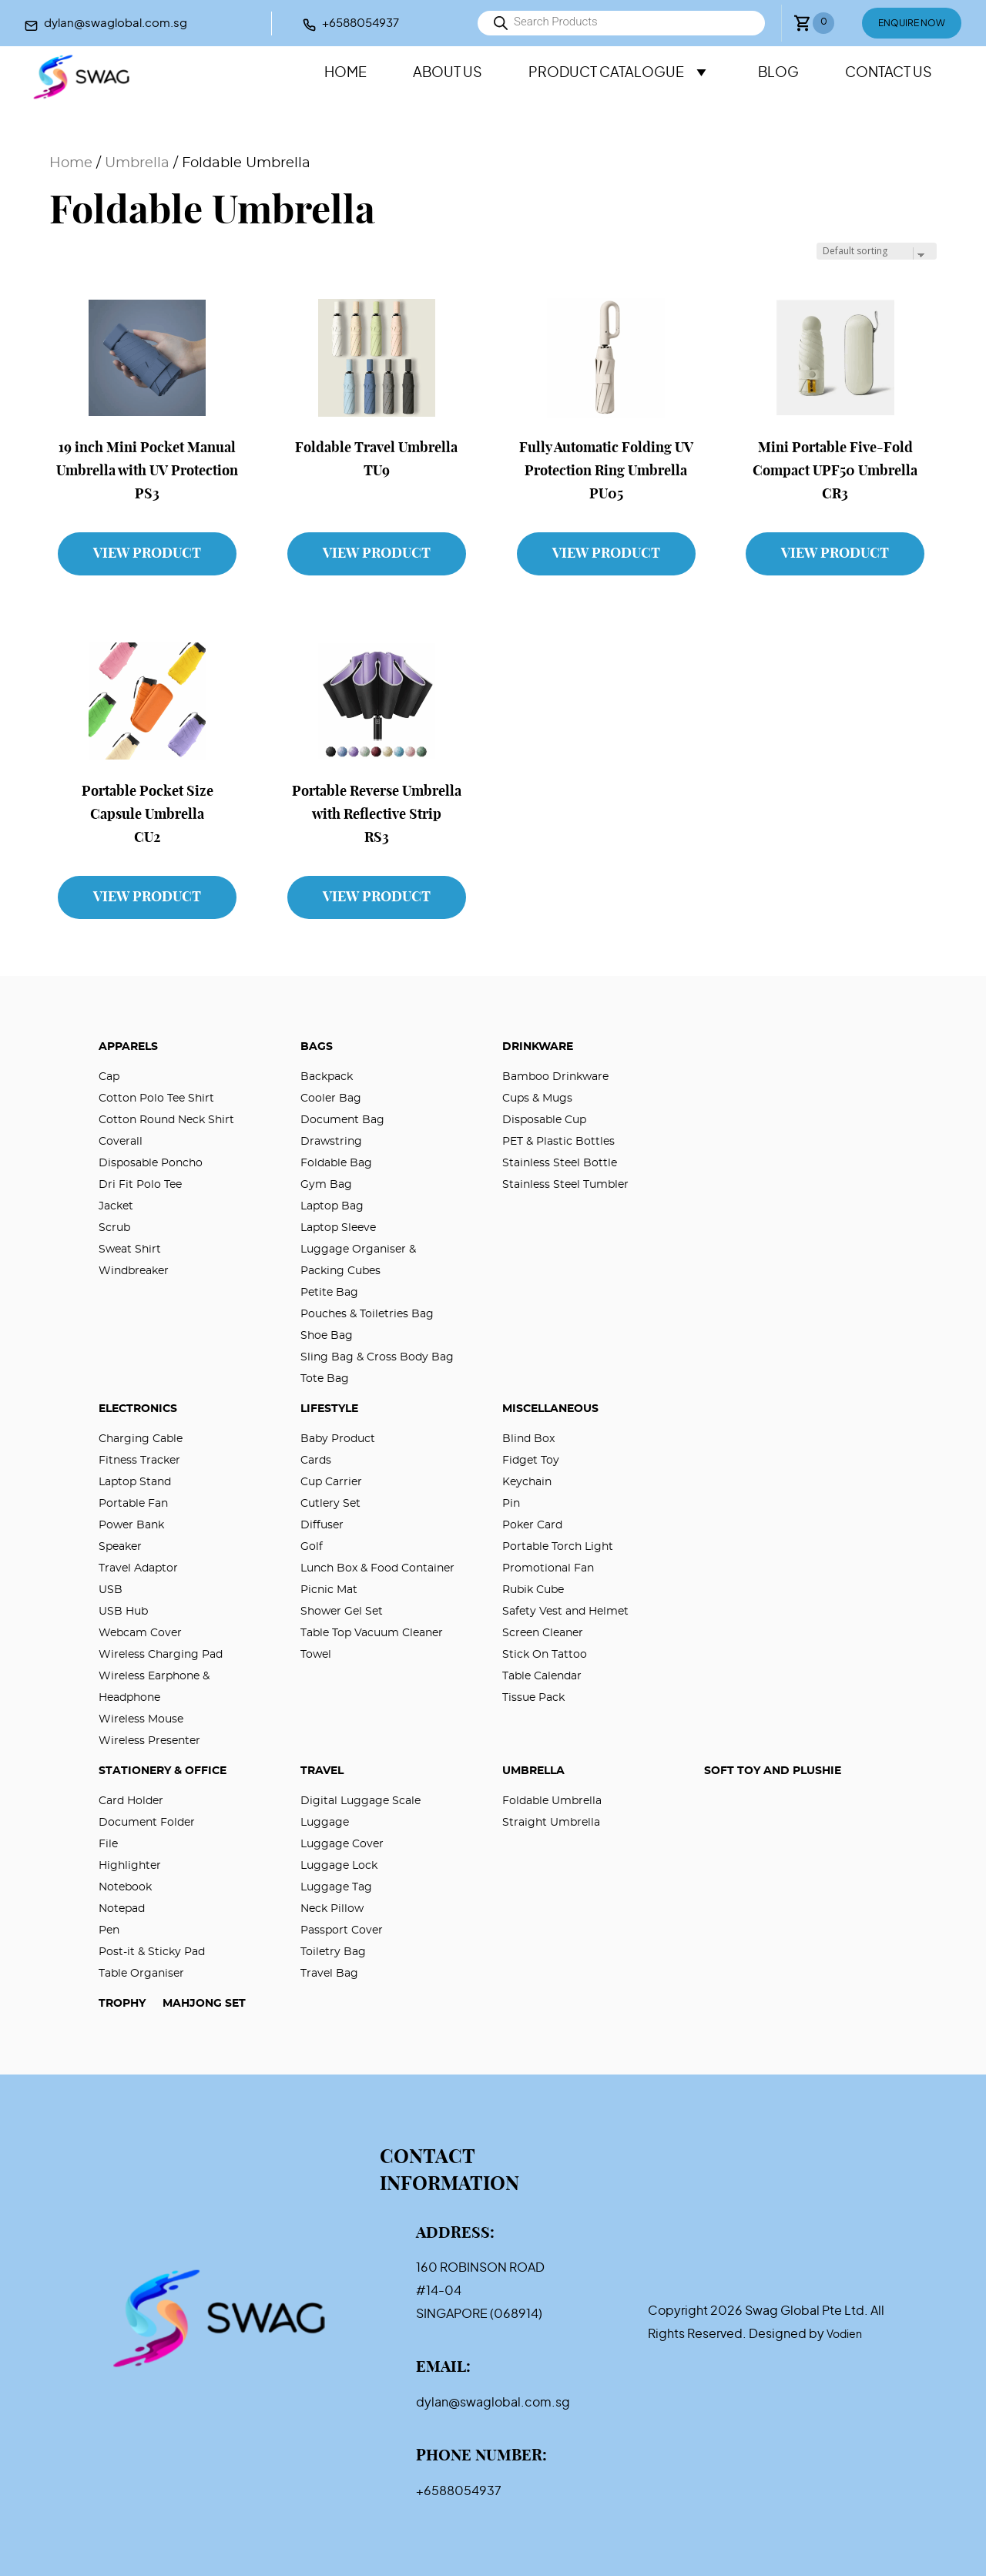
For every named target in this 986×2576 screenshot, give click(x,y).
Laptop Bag (332, 1206)
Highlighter (130, 1865)
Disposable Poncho (151, 1163)
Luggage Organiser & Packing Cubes (358, 1260)
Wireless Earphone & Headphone (154, 1687)
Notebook (125, 1887)
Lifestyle (329, 1409)
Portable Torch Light (557, 1546)
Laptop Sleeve (338, 1228)
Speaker (120, 1546)
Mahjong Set (204, 2003)
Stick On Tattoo (544, 1654)
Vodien (844, 2334)
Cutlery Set (330, 1503)
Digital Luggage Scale (360, 1801)
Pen (109, 1930)
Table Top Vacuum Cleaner (371, 1633)
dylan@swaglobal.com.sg (115, 23)
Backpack (326, 1077)
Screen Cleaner (542, 1633)
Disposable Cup (544, 1120)
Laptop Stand (135, 1482)
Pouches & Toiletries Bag (367, 1314)
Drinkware (537, 1046)
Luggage (324, 1822)
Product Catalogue (620, 73)
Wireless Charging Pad (161, 1654)
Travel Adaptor (138, 1568)
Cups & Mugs (537, 1098)
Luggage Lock (338, 1865)
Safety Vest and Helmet (565, 1611)
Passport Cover (341, 1930)
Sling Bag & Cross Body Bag (377, 1357)
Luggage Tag (336, 1887)
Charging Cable (141, 1439)
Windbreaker (134, 1271)
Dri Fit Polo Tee (140, 1184)
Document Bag (342, 1120)
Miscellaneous (550, 1409)
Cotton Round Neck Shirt (166, 1120)
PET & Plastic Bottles (558, 1141)
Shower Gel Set (341, 1611)
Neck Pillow (332, 1908)
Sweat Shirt (130, 1249)
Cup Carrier (331, 1482)
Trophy (122, 2003)
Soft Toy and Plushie (772, 1771)
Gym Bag (326, 1184)
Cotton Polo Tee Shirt (156, 1098)
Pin (511, 1503)
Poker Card (532, 1525)
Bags (316, 1046)
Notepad (122, 1908)
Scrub (114, 1228)
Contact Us (888, 73)
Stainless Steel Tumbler (565, 1184)
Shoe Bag (326, 1335)
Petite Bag (329, 1292)
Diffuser (322, 1525)
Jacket (116, 1206)
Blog (778, 73)
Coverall (121, 1141)
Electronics (138, 1409)
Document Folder (147, 1822)
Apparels (128, 1046)
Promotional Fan (548, 1568)
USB (110, 1590)
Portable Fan (133, 1503)
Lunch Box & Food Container (377, 1568)
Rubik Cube (533, 1590)
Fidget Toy (530, 1460)
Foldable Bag (336, 1163)
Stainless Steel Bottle (559, 1163)
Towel (315, 1654)
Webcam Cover (140, 1633)
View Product (147, 554)
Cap (109, 1077)
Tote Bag (324, 1379)
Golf (311, 1546)
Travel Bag (329, 1973)
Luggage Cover (342, 1844)
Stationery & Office (162, 1771)
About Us (447, 73)
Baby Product (337, 1439)
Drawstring (331, 1141)
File (108, 1844)
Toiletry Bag (333, 1952)
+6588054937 (360, 23)
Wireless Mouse (141, 1719)
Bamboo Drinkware (555, 1077)
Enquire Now (911, 23)
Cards (315, 1460)
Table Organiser (141, 1973)
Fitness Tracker (139, 1460)
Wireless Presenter (149, 1741)
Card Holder (131, 1801)
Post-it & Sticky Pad (152, 1952)
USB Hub (123, 1611)
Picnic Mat (328, 1590)
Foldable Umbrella (552, 1801)
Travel (322, 1771)
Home (345, 73)
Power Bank (131, 1525)
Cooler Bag (330, 1098)
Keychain (527, 1482)
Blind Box (528, 1439)
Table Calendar (542, 1676)
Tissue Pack (533, 1697)
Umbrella (137, 163)
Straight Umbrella (551, 1822)
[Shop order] (877, 251)
